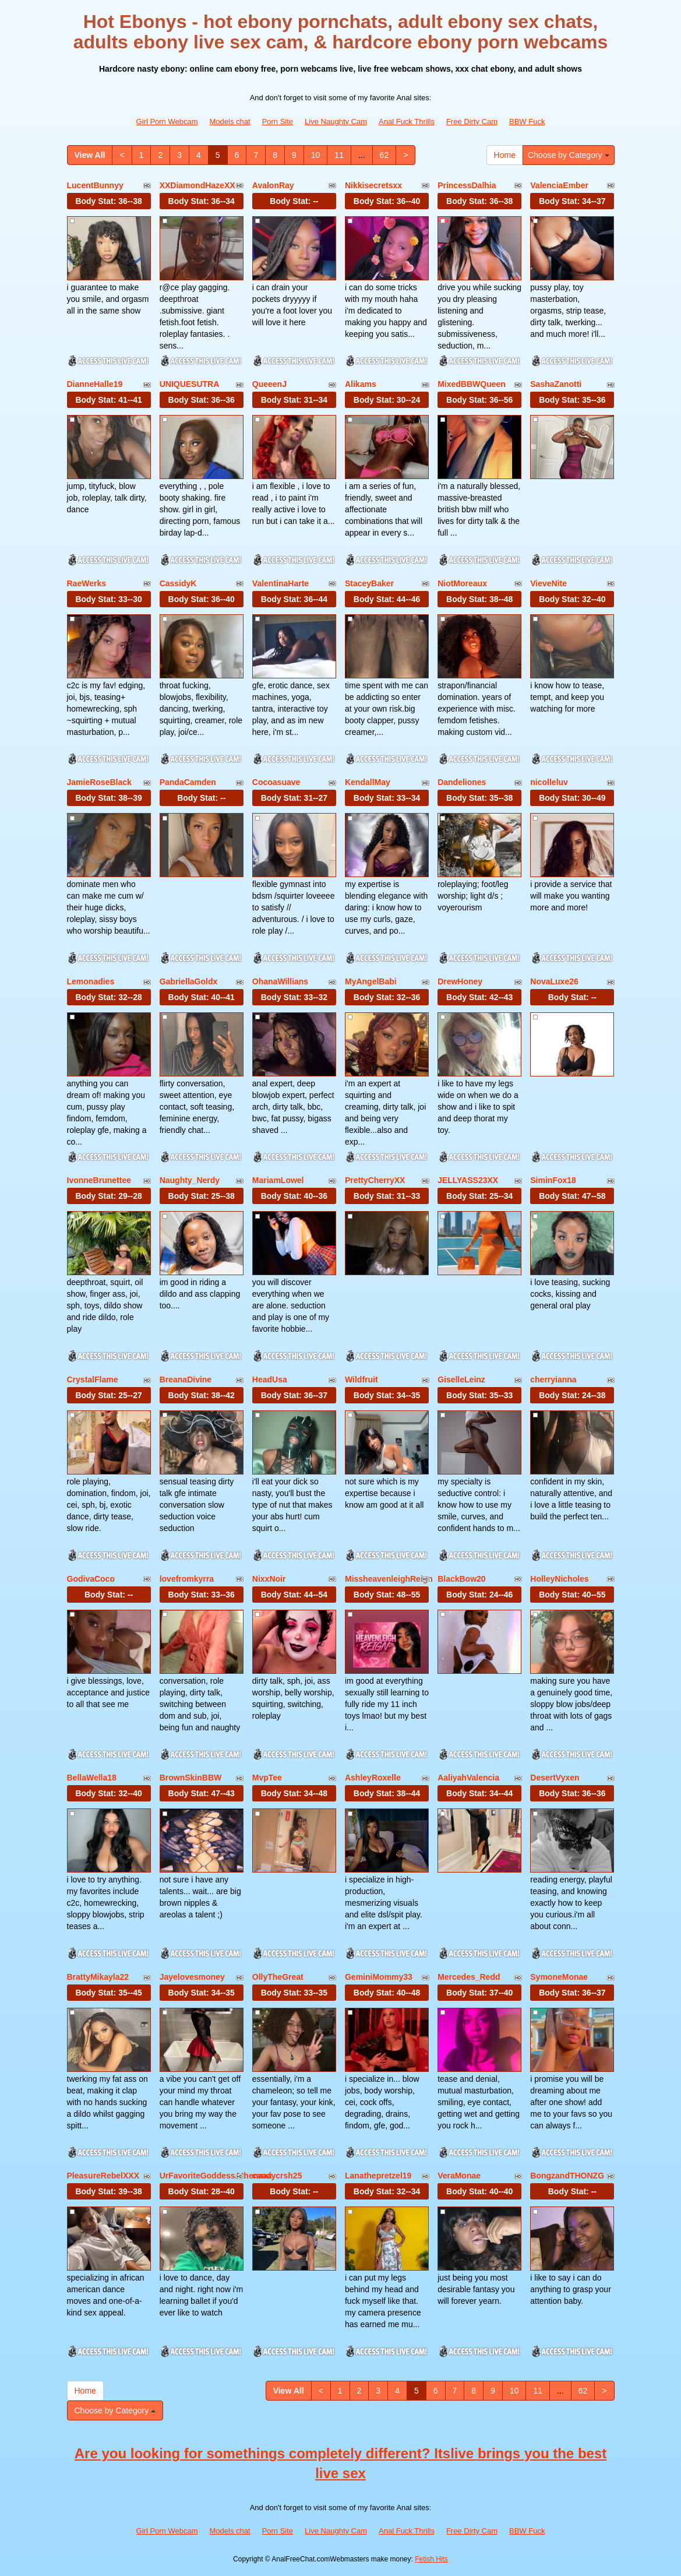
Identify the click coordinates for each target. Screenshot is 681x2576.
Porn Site (277, 121)
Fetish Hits (431, 2559)
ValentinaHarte (280, 583)
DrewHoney (459, 981)
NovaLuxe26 (554, 981)
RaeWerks (86, 583)
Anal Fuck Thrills (407, 121)
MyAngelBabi (371, 981)
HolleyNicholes (559, 1578)
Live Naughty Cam (336, 121)
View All (90, 155)
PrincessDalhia (466, 185)
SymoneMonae (559, 1977)
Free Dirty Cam (471, 121)
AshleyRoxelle (373, 1777)
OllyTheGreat (278, 1977)
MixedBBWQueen (471, 384)
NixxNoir (269, 1578)
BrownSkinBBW (191, 1777)
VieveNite (548, 583)
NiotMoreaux (462, 583)
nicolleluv (549, 782)
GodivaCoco (91, 1578)
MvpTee (267, 1777)
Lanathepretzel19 (378, 2175)
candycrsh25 (277, 2175)
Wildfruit (361, 1379)
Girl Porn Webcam (167, 121)
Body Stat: (108, 201)
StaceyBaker (369, 583)
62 (384, 155)
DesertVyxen (554, 1777)
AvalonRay (273, 185)
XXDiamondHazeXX (197, 185)
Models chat (230, 121)
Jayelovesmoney (192, 1977)
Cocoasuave (276, 782)
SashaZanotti (555, 384)
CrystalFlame (92, 1379)
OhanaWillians (280, 981)
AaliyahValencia (468, 1777)
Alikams (360, 384)
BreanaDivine (185, 1379)
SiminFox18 (553, 1180)
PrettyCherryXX (375, 1180)
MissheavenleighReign (389, 1578)
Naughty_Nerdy (190, 1180)
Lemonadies (91, 981)
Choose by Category (568, 155)
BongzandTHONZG (567, 2175)
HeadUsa (269, 1379)
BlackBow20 (461, 1578)
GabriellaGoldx (189, 981)
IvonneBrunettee (99, 1180)
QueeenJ (269, 384)
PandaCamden (188, 782)
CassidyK (178, 583)
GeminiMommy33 (378, 1977)
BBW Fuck (527, 121)
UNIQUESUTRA (190, 384)
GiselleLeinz (461, 1379)
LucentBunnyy (95, 185)
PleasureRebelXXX (103, 2175)
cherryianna (553, 1379)
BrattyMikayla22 (98, 1977)
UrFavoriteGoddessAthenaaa (216, 2175)
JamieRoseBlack (99, 782)
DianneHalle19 (95, 384)
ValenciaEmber (559, 185)
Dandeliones (461, 782)
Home (505, 155)
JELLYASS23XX (467, 1180)
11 (339, 155)
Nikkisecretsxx (373, 185)
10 (315, 155)
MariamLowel (278, 1180)
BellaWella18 (92, 1777)
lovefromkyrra (187, 1578)
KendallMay (367, 782)
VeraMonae (459, 2175)
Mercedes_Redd (468, 1977)
